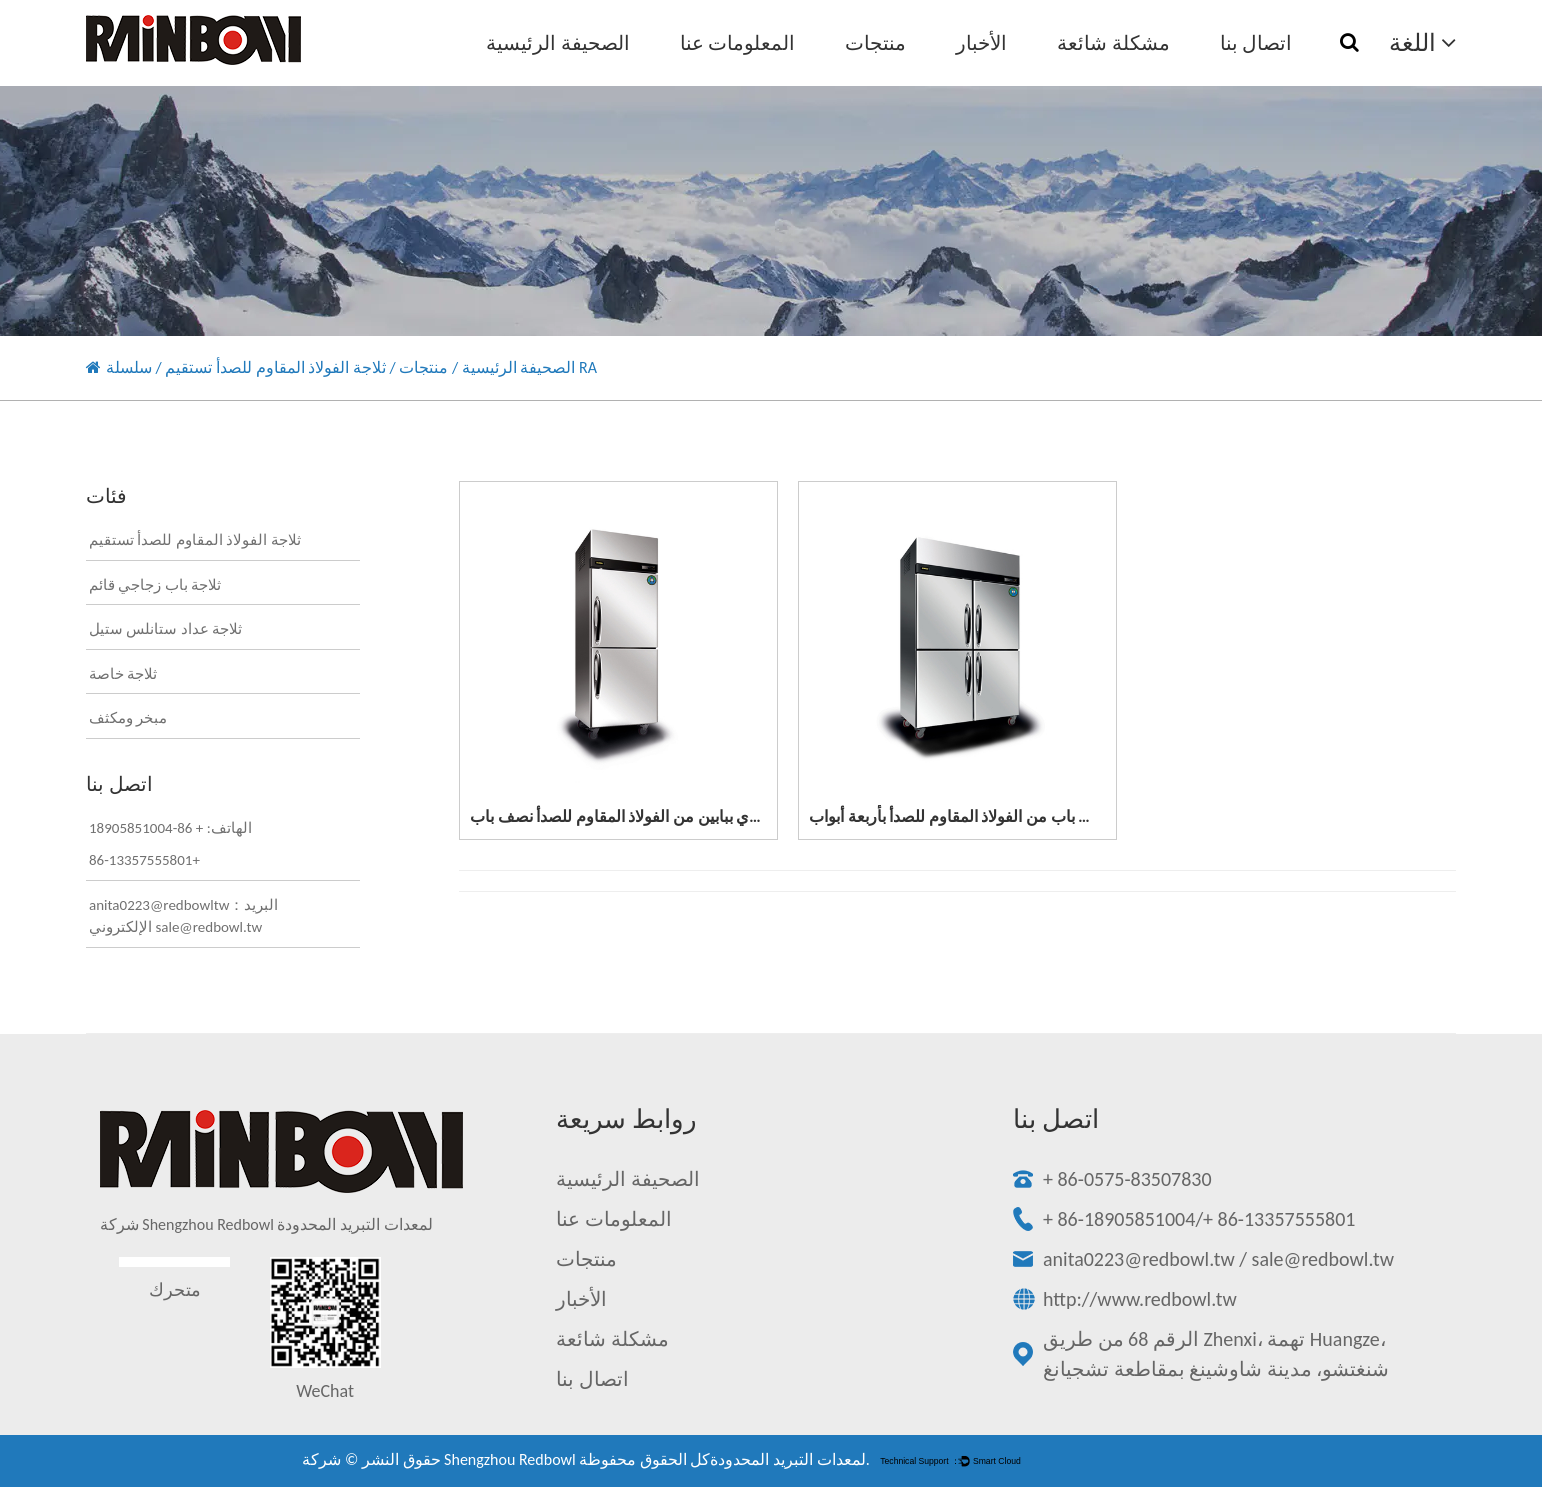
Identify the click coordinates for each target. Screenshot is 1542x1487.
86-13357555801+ (144, 860)
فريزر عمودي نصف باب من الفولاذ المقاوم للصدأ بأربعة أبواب (1007, 816)
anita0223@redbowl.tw (1139, 1259)
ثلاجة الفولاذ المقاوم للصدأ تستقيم (275, 367)
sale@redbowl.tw (1323, 1259)
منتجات (875, 43)
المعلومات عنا (738, 43)
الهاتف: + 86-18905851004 (170, 828)
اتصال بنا (1256, 43)
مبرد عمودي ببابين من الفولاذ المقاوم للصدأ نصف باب (643, 816)
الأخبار (981, 43)
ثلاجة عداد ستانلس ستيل (165, 629)
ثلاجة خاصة (123, 674)
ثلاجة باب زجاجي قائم (155, 585)
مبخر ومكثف (128, 718)
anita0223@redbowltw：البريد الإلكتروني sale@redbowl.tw (183, 916)
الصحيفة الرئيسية (558, 43)
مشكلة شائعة (1113, 43)
